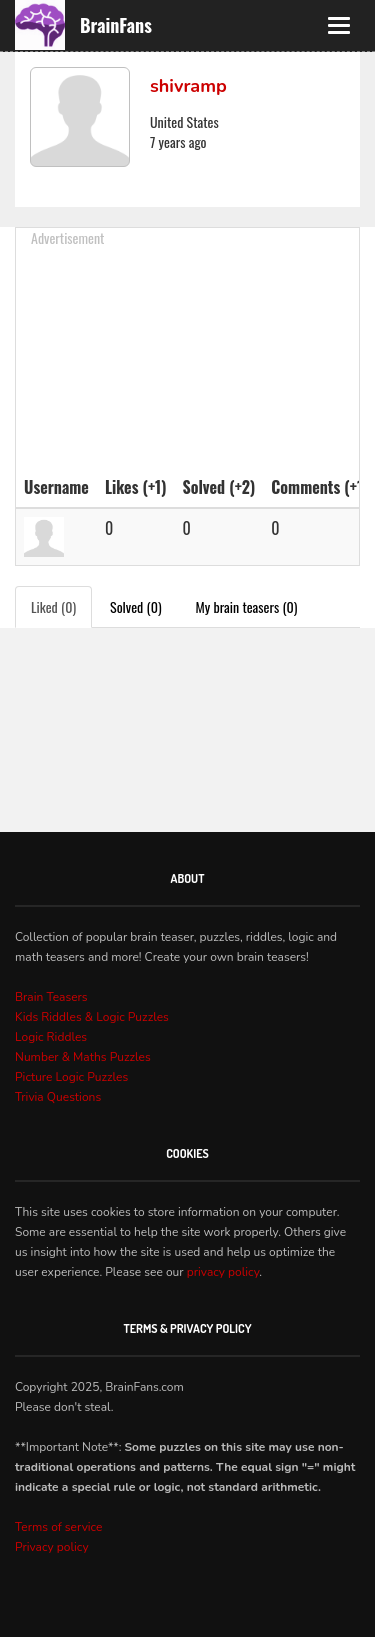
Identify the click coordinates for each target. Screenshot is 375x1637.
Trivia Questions (58, 1097)
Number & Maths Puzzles (83, 1057)
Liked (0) (53, 606)
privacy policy (223, 1272)
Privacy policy (52, 1547)
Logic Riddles (51, 1037)
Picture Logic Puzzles (71, 1077)
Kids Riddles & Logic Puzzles (92, 1017)
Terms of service (58, 1527)
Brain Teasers (51, 997)
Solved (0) (136, 606)
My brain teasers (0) (247, 606)
